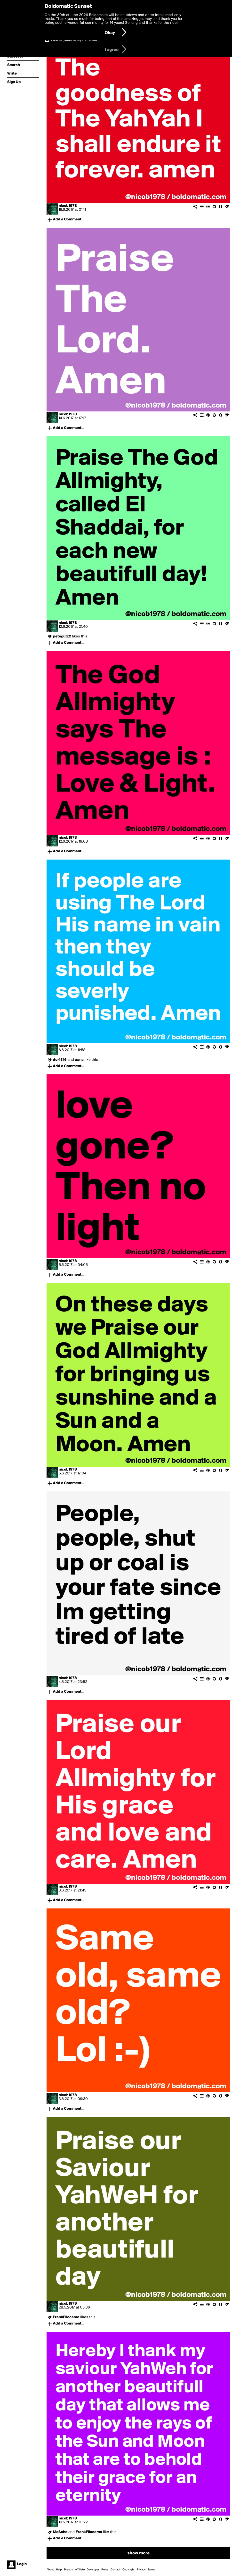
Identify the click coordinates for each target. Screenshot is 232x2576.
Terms (151, 2569)
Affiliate (80, 2569)
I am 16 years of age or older (74, 40)
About (50, 2569)
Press (104, 2569)
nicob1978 (68, 206)
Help (59, 2569)
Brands (68, 2569)
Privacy (141, 2569)
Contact (115, 2569)
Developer (93, 2569)
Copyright (128, 2569)
